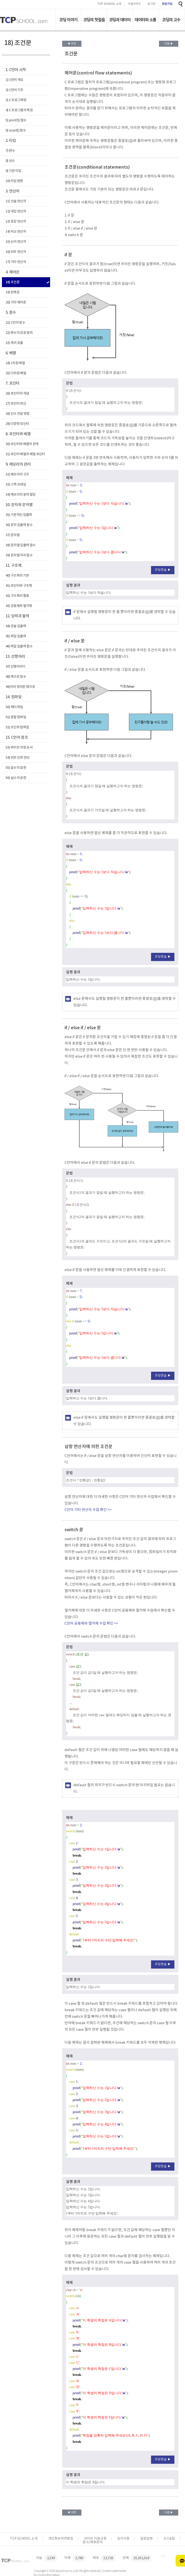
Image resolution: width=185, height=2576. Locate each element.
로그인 (151, 4)
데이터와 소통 (145, 20)
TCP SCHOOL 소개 (109, 4)
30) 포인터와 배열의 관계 (22, 444)
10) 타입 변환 (14, 181)
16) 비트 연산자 (16, 252)
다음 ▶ (168, 43)
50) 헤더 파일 (14, 707)
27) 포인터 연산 (16, 404)
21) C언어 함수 (15, 323)
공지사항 (123, 2538)
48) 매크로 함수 (16, 677)
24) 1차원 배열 (15, 363)
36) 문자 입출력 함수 (19, 525)
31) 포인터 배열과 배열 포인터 (25, 454)
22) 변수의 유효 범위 (19, 333)
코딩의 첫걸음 (94, 20)
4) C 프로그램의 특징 (19, 110)
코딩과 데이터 (120, 20)
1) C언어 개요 (14, 80)
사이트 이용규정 (95, 2538)
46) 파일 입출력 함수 (19, 646)
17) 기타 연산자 (16, 262)
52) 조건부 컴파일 (17, 727)
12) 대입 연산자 (16, 211)
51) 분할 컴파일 (16, 717)
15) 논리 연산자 (16, 242)
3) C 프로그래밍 (16, 100)
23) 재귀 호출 (14, 343)
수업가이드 (134, 4)
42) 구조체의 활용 (17, 596)
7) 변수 (10, 151)
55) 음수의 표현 (16, 768)
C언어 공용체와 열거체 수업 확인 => (91, 1623)
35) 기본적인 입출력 (19, 515)
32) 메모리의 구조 (17, 474)
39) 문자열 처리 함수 (19, 555)
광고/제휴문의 (93, 2542)
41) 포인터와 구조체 (19, 586)
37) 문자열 (13, 535)
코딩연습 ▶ (163, 570)
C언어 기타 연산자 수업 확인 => (88, 1510)
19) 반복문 (13, 292)
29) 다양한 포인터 (17, 424)
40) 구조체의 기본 (17, 575)
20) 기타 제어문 (16, 302)
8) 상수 (10, 161)
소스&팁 (169, 2538)
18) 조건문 (13, 282)
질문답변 (146, 2538)
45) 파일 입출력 (16, 636)
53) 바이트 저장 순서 (19, 747)
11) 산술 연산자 (16, 201)
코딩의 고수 (171, 20)
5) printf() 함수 (16, 120)
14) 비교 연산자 (16, 232)
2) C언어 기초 (14, 90)
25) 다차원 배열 (16, 373)
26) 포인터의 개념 (17, 393)
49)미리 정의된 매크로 (20, 687)
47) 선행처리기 (16, 667)
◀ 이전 (71, 43)
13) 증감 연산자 (16, 221)
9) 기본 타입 (13, 171)
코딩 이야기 (68, 20)
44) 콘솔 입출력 (16, 626)
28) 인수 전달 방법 (18, 414)
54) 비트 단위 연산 (18, 758)
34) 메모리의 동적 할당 (21, 495)
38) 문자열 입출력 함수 (21, 545)
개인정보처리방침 (60, 2538)
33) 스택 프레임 (16, 484)
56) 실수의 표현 (16, 778)
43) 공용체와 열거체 (19, 606)
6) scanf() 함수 (16, 130)
